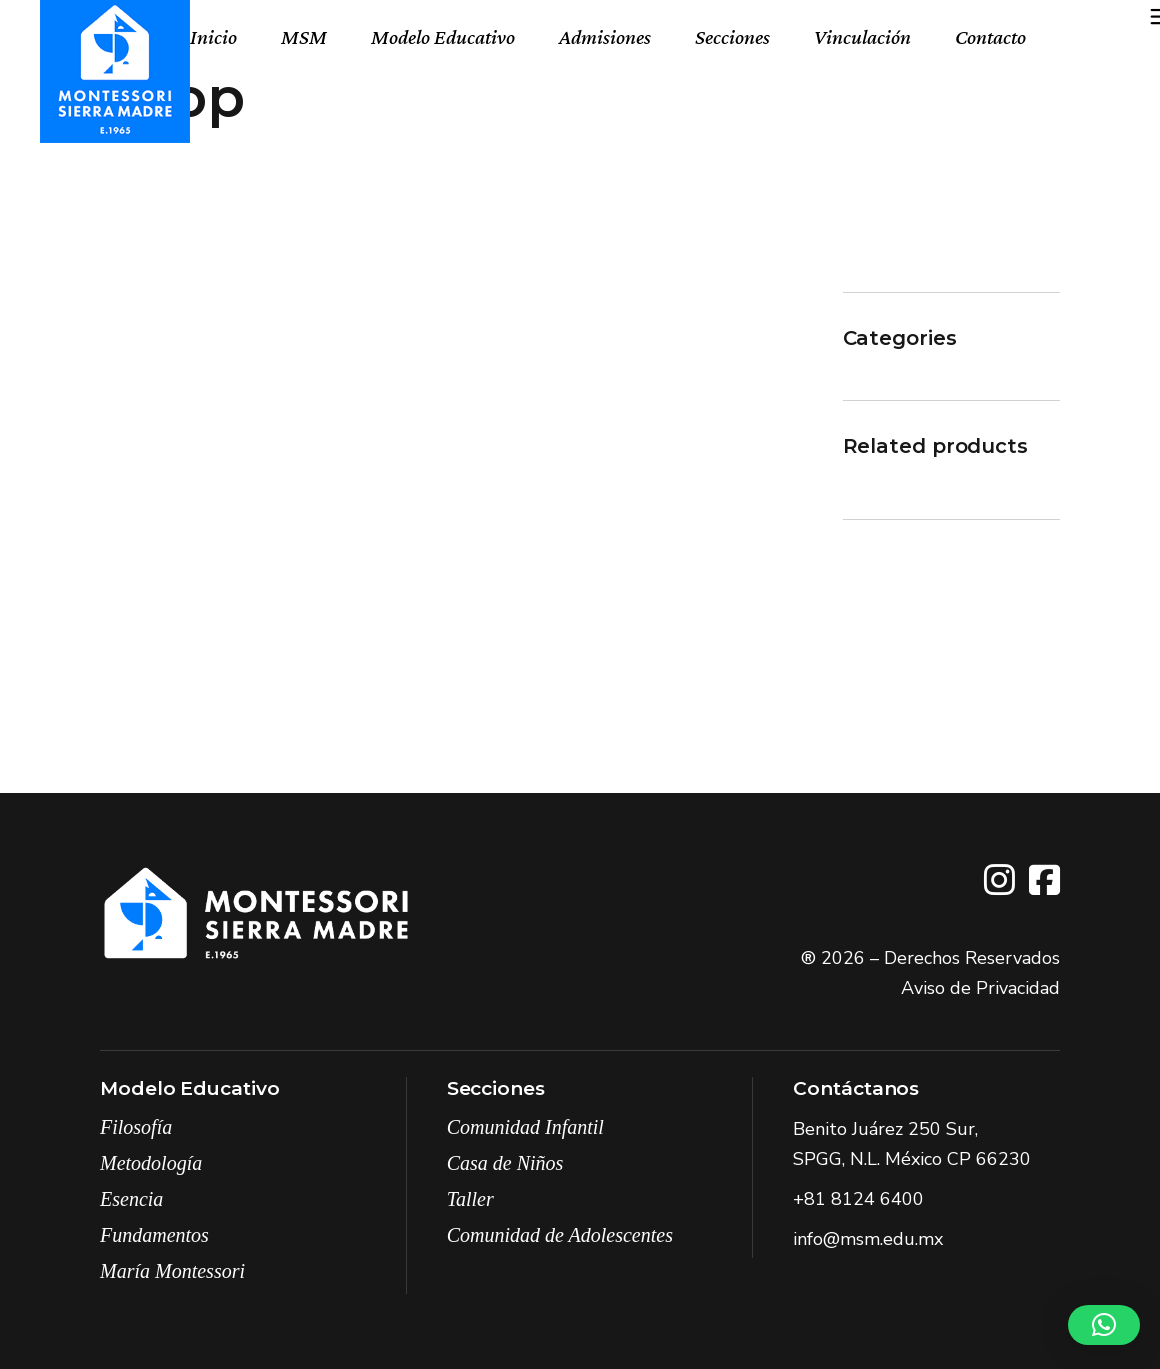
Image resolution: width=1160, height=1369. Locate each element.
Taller (470, 1199)
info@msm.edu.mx (868, 1239)
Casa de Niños (505, 1163)
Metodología (151, 1163)
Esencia (131, 1199)
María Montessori (172, 1271)
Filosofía (136, 1127)
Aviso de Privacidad (980, 988)
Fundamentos (154, 1235)
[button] (1104, 1325)
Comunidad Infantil (525, 1127)
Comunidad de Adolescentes (560, 1235)
